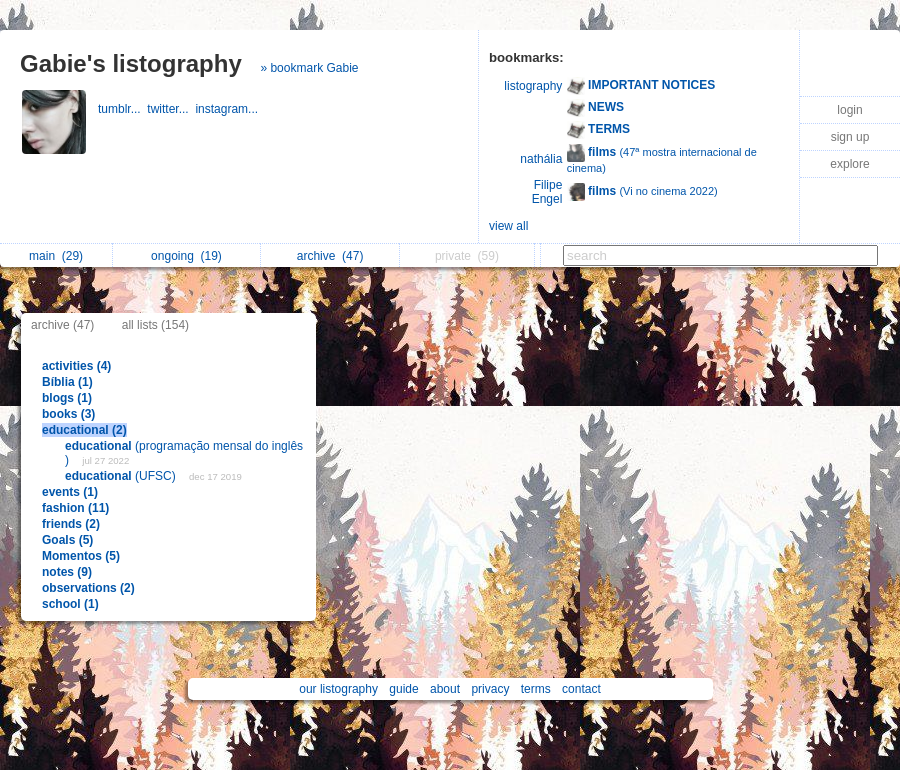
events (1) (70, 492)
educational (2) (84, 430)
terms (536, 689)
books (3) (68, 414)
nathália (541, 159)
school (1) (70, 604)
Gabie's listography (131, 63)
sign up (850, 137)
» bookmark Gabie (309, 68)
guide (403, 689)
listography (533, 86)
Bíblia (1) (67, 382)
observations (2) (88, 588)
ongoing (186, 256)
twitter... (171, 109)
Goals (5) (67, 540)
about (445, 689)
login (849, 110)
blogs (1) (67, 398)
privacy (490, 689)
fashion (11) (75, 508)
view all (508, 226)
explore (849, 164)
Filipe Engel (547, 192)
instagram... (228, 109)
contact (581, 689)
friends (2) (71, 524)
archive (330, 256)
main (56, 256)
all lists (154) (155, 325)
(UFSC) (122, 476)
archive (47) (62, 325)
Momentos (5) (81, 556)
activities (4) (76, 366)
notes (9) (67, 572)
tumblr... (122, 109)
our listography (338, 689)
